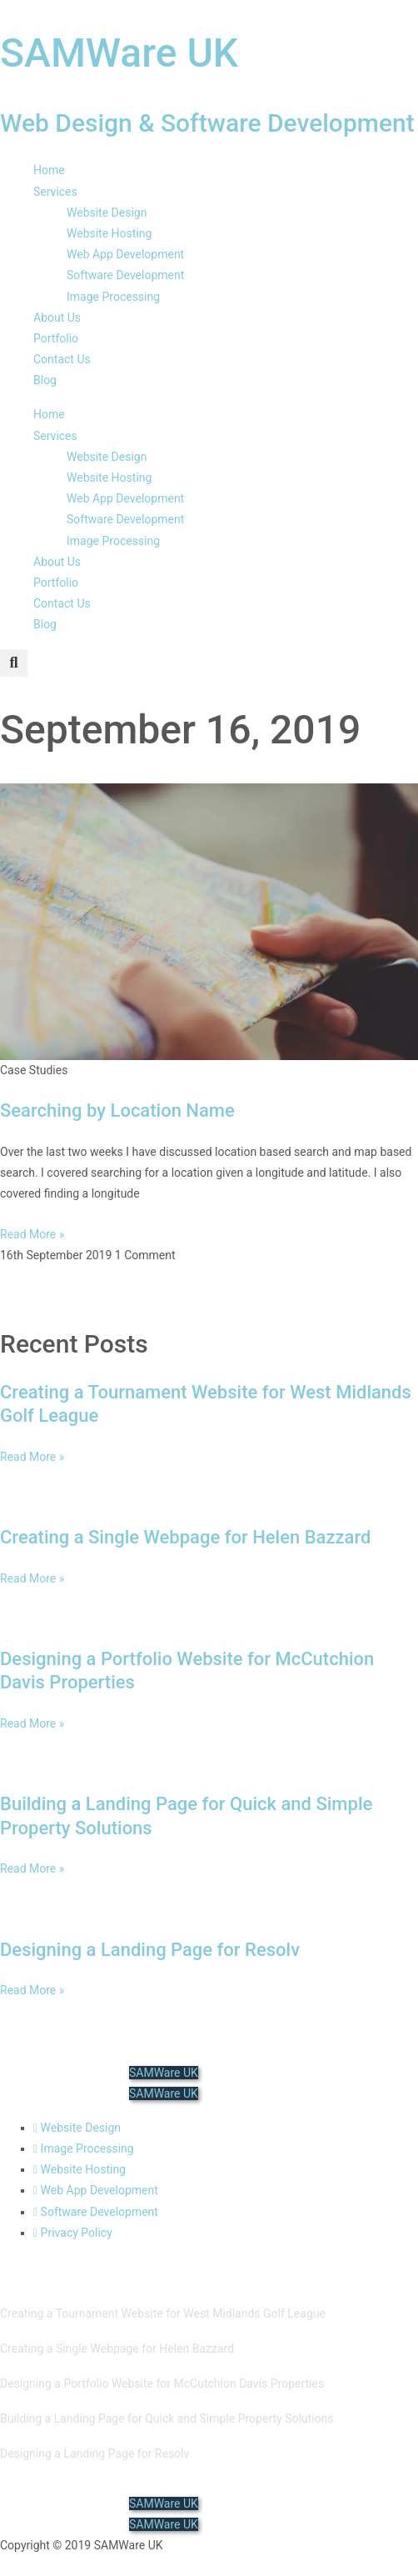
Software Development (125, 275)
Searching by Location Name (117, 1110)
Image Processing (113, 296)
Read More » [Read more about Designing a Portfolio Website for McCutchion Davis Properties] (32, 1723)
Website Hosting (109, 233)
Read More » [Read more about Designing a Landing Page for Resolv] (32, 1990)
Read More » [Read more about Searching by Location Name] (32, 1234)
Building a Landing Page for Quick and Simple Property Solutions (167, 2418)
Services (55, 191)
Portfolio (55, 338)
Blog (45, 380)
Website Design (107, 212)
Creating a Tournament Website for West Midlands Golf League (163, 2313)
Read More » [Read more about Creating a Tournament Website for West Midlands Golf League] (32, 1456)
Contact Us (62, 359)
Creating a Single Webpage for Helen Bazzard (185, 1537)
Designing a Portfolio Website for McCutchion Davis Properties (162, 2383)
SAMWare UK (119, 53)
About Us (57, 317)
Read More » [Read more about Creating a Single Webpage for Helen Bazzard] (32, 1578)
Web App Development (125, 254)
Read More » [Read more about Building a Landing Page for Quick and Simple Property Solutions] (32, 1868)
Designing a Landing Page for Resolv (150, 1949)
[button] (13, 663)
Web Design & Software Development (207, 123)
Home (49, 170)
